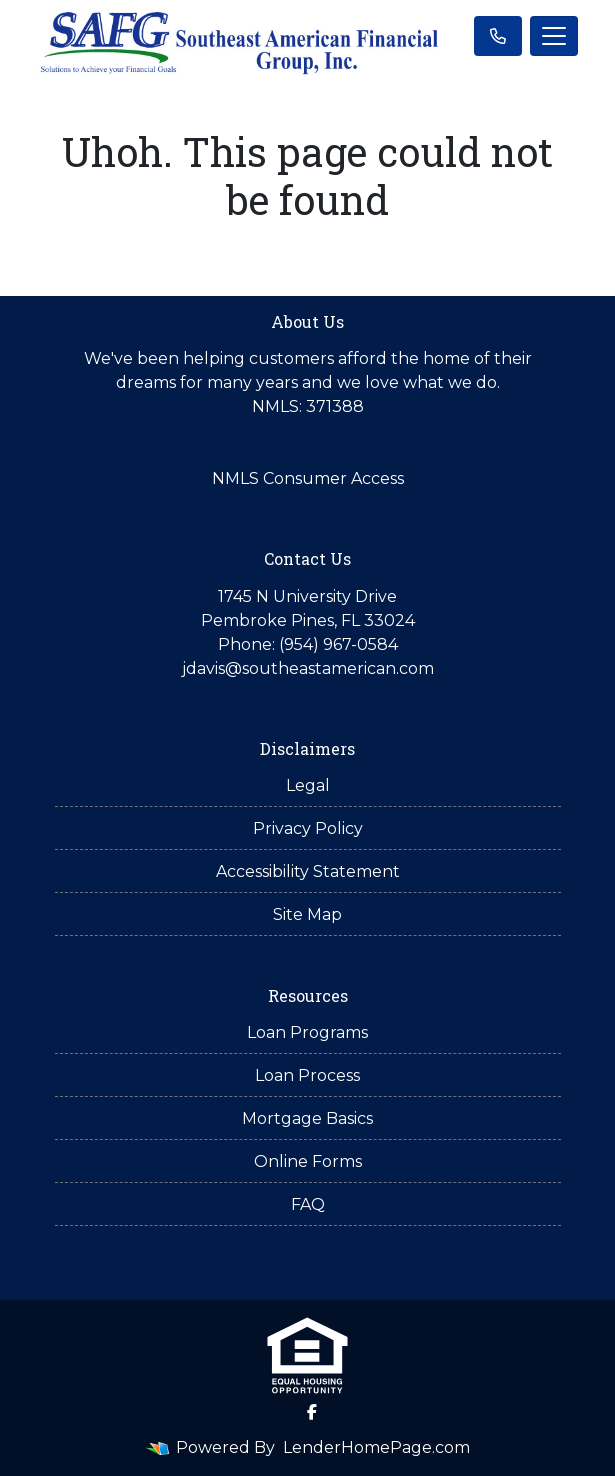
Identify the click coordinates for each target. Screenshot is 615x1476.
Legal (308, 785)
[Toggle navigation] (554, 36)
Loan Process (307, 1075)
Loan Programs (307, 1032)
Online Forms (308, 1161)
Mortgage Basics (307, 1118)
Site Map (307, 914)
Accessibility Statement (308, 871)
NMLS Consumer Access (308, 478)
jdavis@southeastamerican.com (308, 668)
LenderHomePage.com (376, 1447)
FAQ (308, 1204)
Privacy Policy (308, 828)
